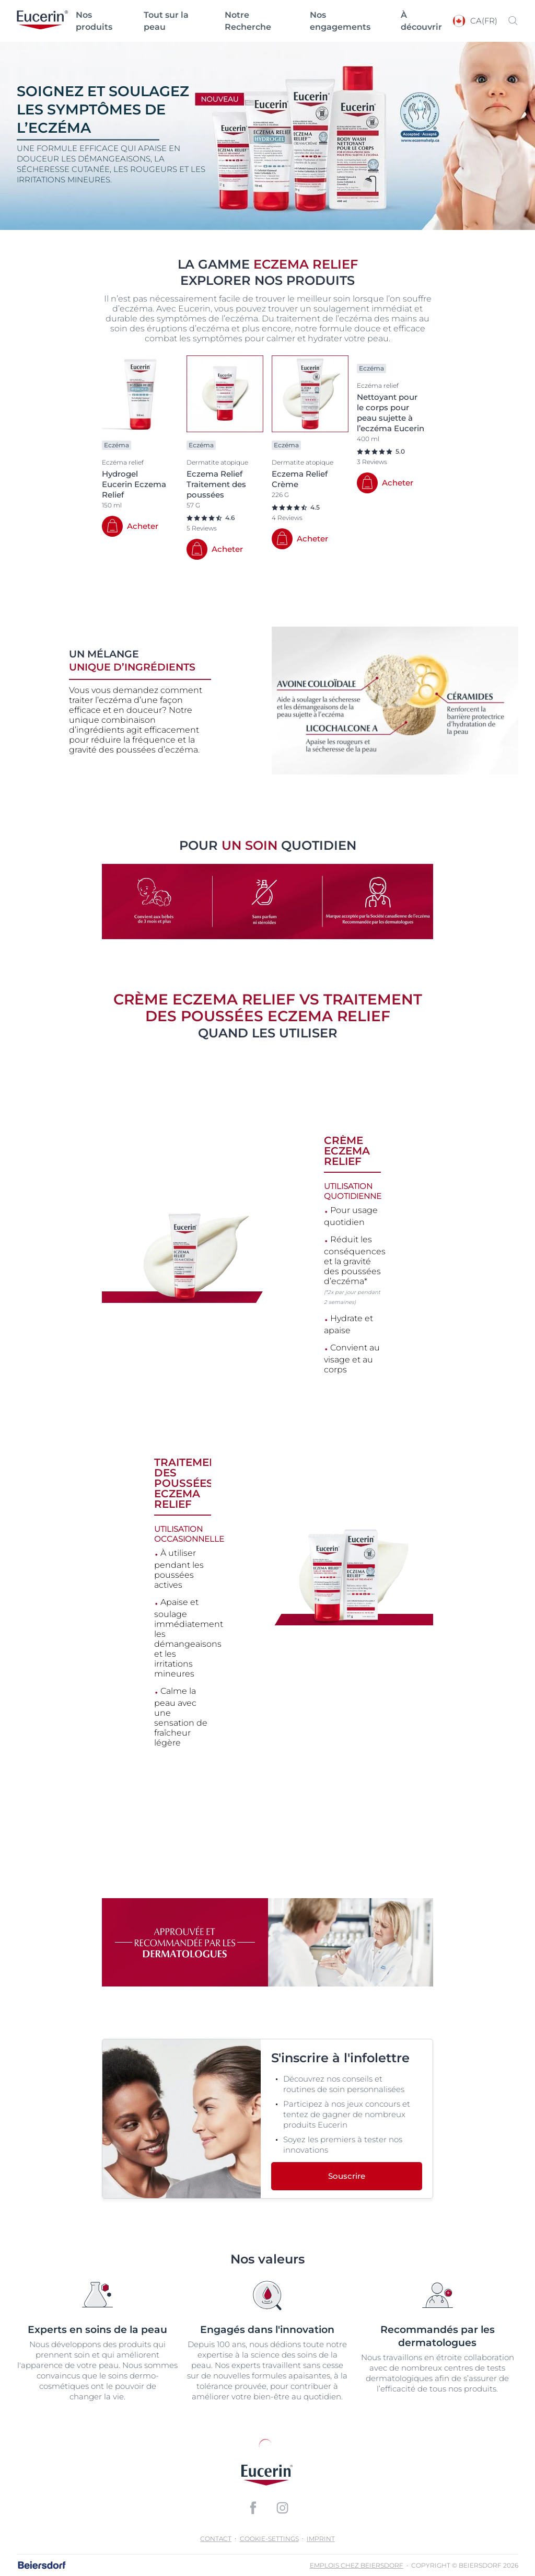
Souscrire (346, 2176)
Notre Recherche (248, 21)
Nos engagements (340, 21)
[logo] (42, 21)
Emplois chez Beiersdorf (356, 2565)
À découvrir (421, 21)
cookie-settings (269, 2539)
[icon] (252, 2508)
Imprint (321, 2539)
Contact (215, 2539)
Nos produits (94, 21)
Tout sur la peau (166, 21)
